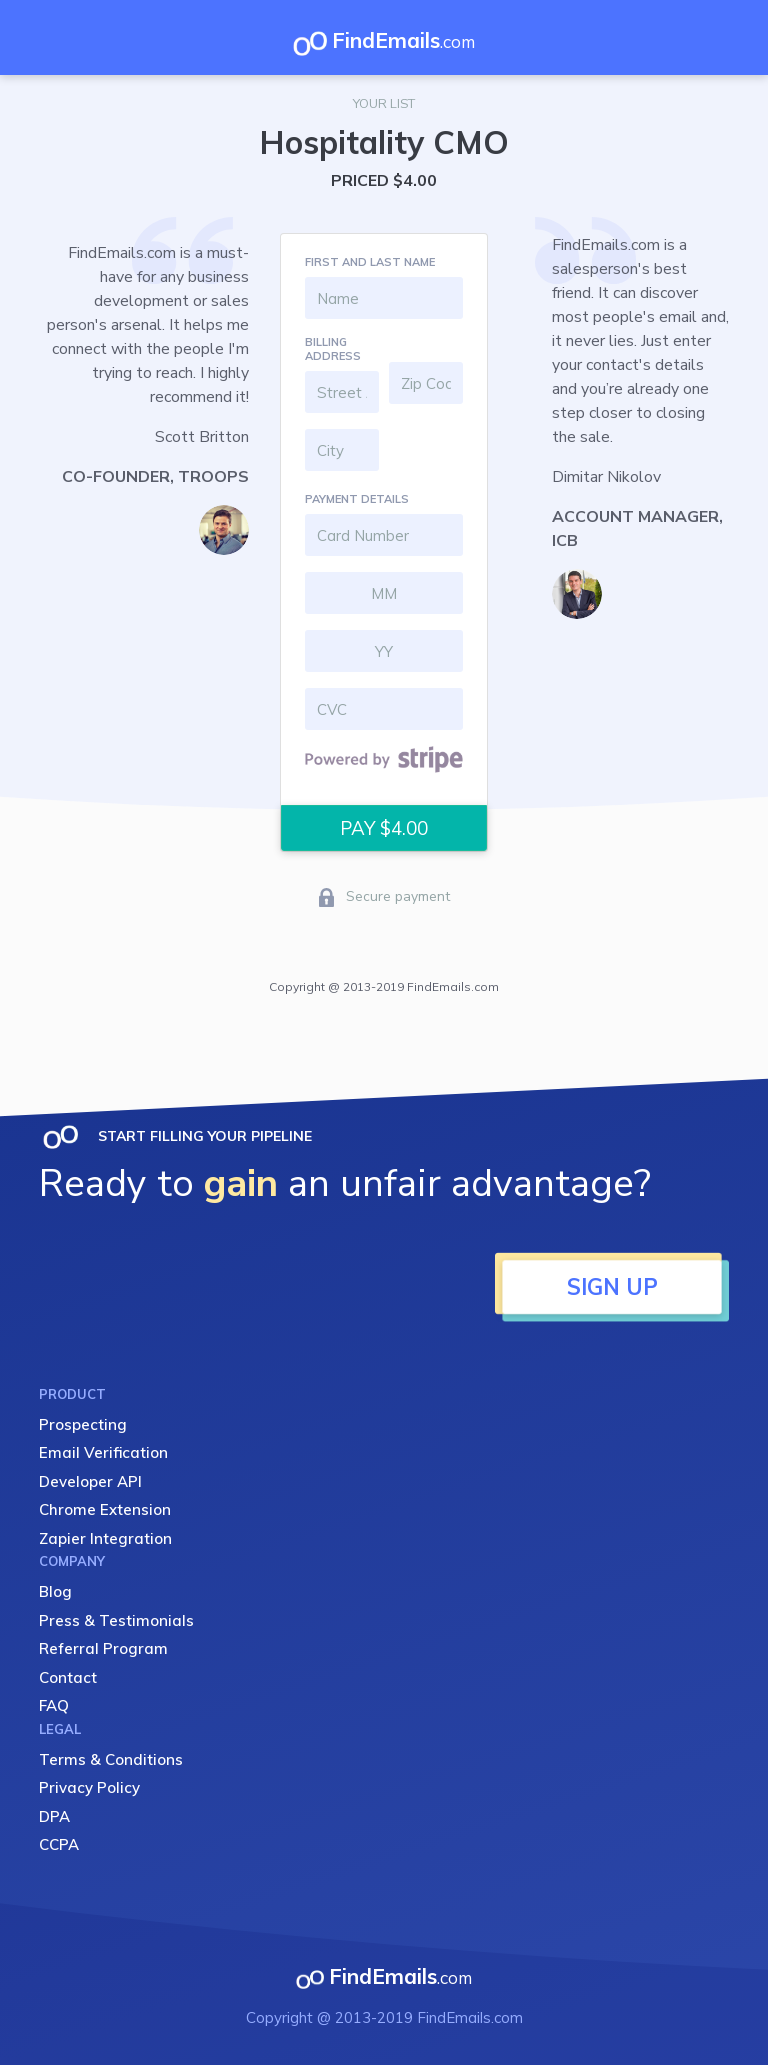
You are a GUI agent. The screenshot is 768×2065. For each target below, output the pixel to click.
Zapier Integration (105, 1538)
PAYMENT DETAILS (357, 499)
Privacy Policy (89, 1787)
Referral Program (103, 1648)
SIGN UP (612, 1287)
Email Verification (103, 1452)
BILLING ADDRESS (333, 349)
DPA (54, 1816)
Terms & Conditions (111, 1759)
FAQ (54, 1705)
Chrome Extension (105, 1509)
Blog (55, 1591)
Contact (68, 1677)
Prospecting (83, 1424)
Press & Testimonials (116, 1620)
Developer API (90, 1481)
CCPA (59, 1844)
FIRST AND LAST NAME (370, 262)
